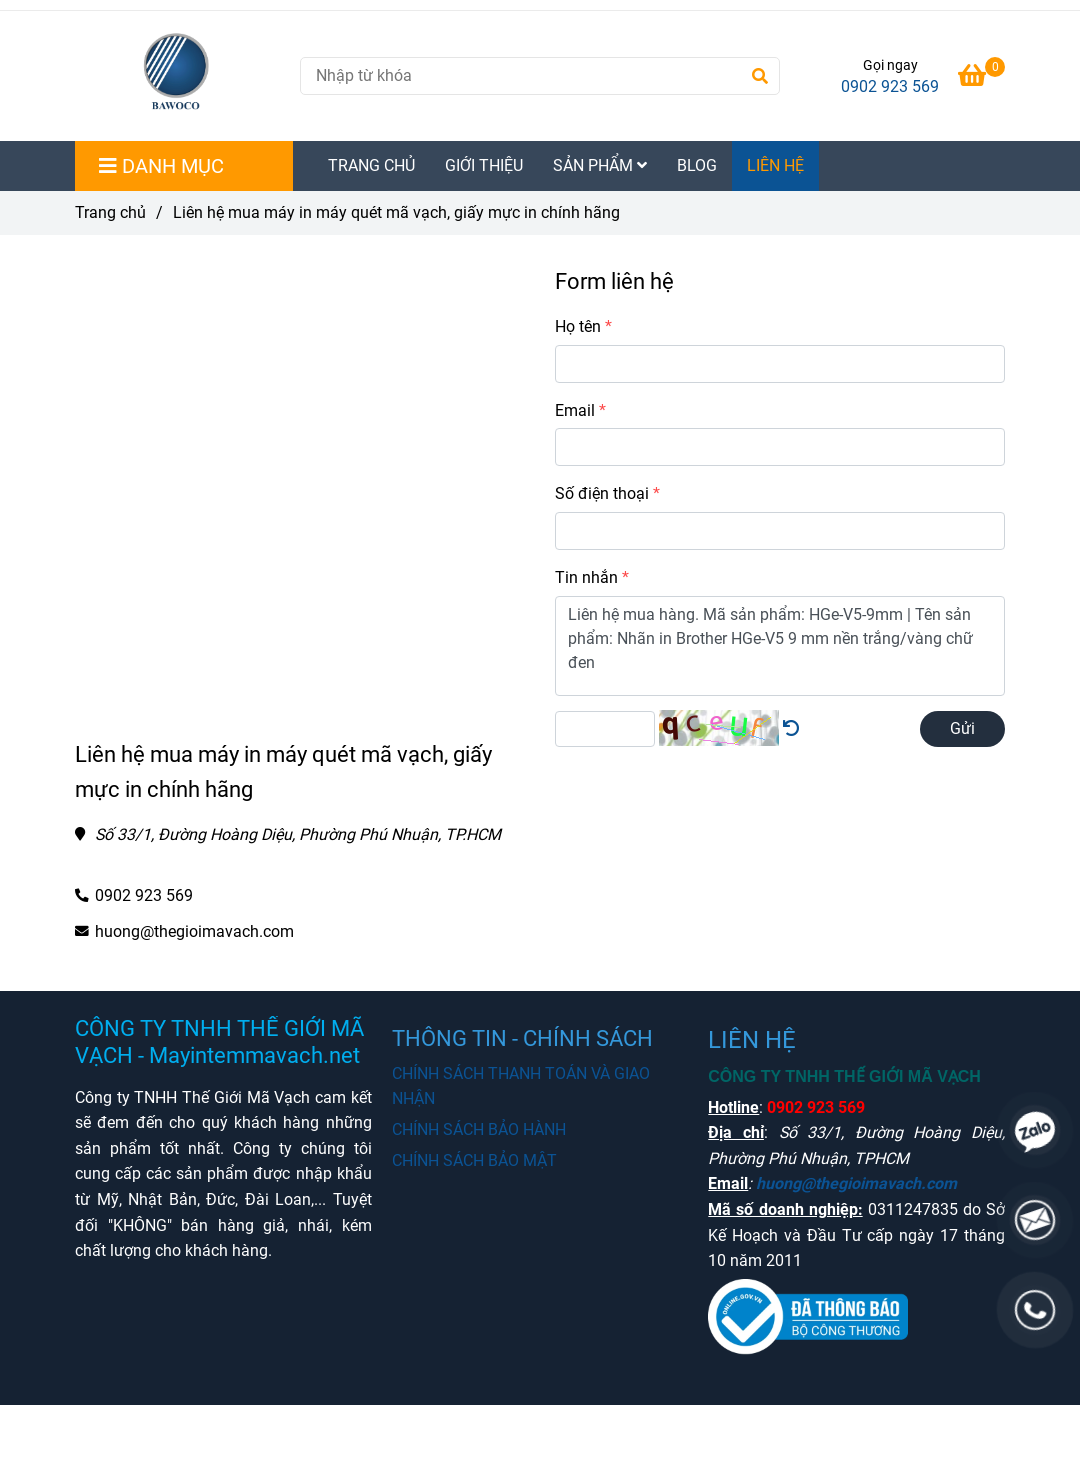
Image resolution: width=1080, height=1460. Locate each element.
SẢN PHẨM (600, 165)
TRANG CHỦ (371, 165)
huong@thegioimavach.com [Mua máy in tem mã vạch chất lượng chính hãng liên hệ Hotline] (194, 931)
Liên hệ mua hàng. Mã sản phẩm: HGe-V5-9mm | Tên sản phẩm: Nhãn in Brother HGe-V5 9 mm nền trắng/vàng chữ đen (780, 646)
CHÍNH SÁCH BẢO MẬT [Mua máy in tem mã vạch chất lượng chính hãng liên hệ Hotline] (474, 1160)
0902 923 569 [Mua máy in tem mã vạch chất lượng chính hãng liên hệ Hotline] (890, 86)
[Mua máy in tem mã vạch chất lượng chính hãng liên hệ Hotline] (981, 78)
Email (575, 410)
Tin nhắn (586, 577)
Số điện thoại (602, 493)
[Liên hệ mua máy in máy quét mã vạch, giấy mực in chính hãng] (179, 76)
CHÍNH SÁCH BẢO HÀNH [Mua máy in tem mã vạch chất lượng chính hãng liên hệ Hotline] (479, 1129)
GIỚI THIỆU (484, 165)
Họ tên (578, 326)
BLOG (697, 165)
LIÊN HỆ (775, 165)
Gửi (962, 728)
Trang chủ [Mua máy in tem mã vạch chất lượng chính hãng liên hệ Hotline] (110, 212)
